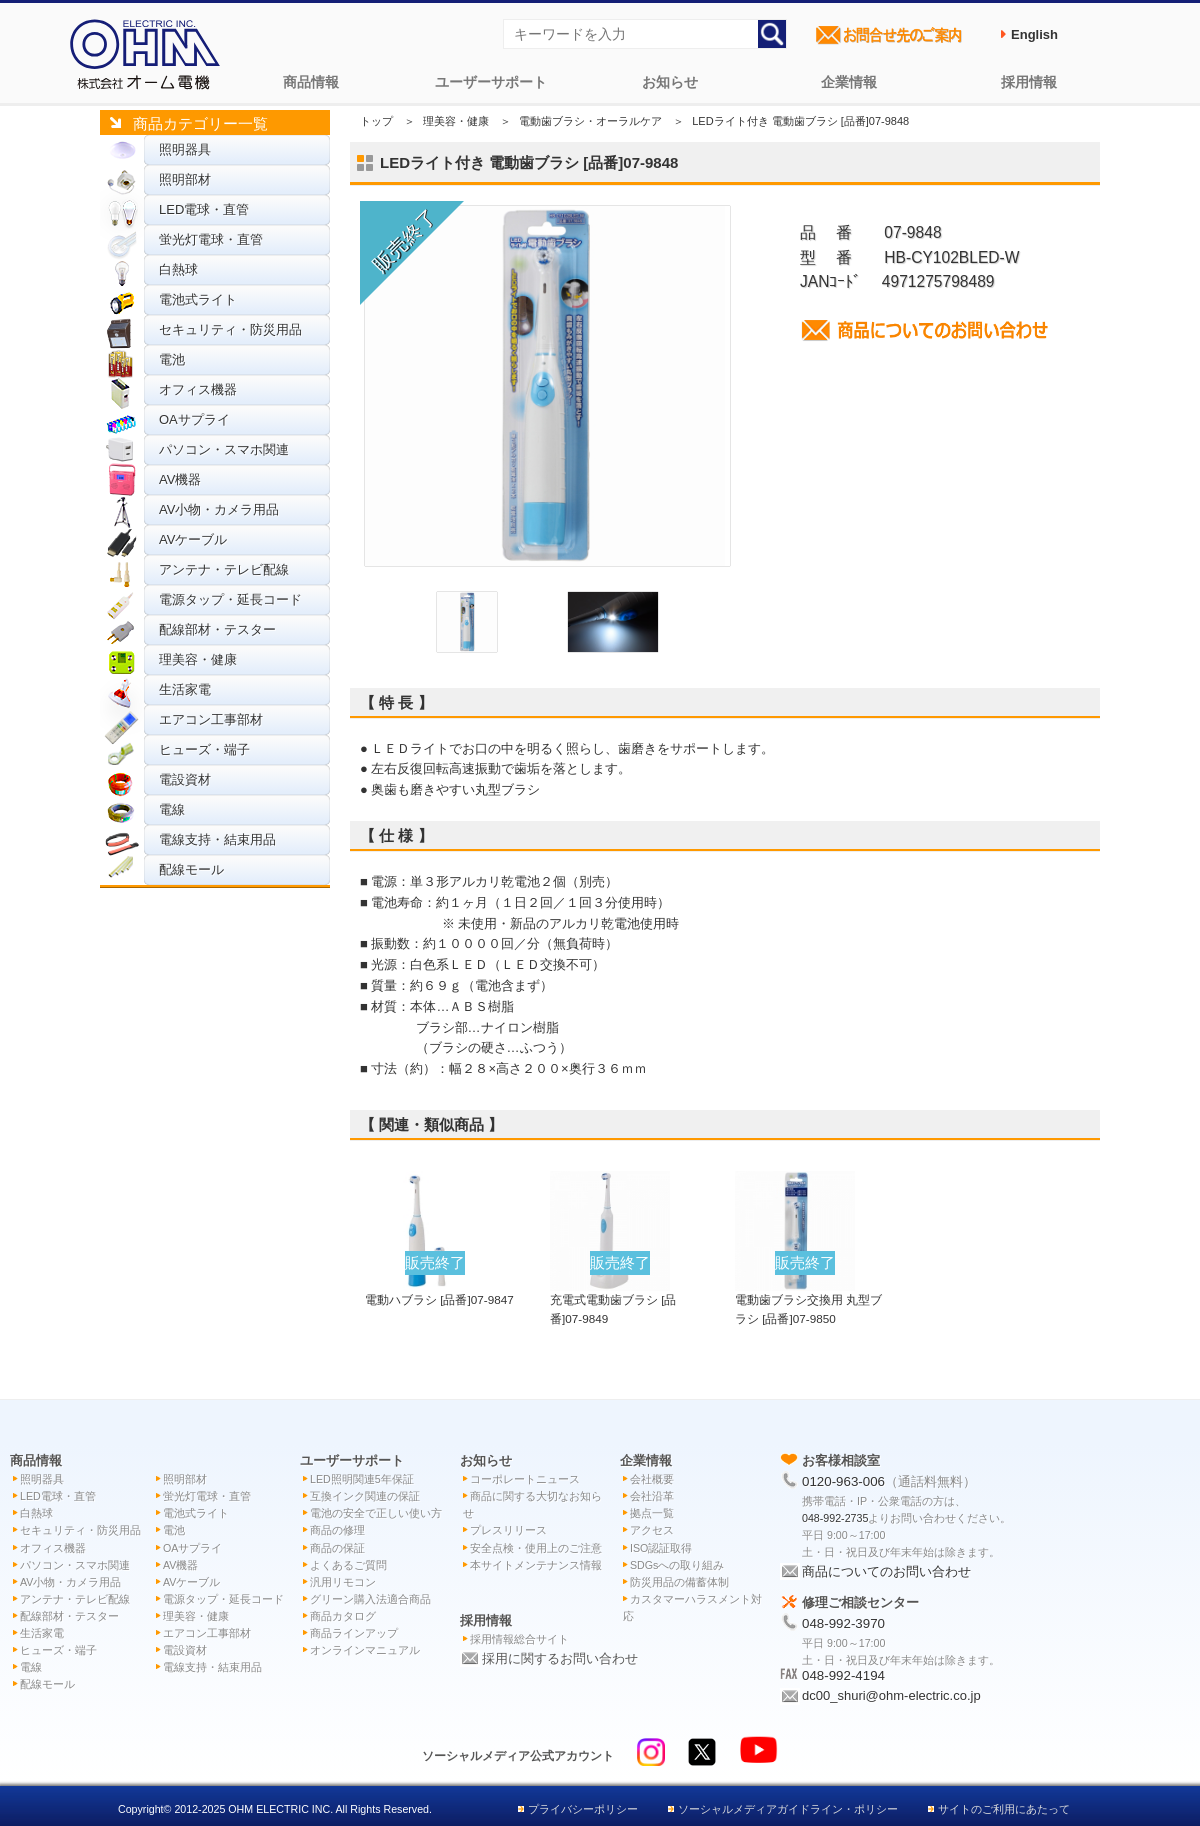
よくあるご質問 (348, 1565)
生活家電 (185, 689)
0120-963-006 (843, 1481)
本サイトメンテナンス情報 (536, 1565)
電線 (172, 809)
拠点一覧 (652, 1513)
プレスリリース (508, 1530)
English (1034, 34)
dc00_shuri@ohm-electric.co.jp (891, 1695)
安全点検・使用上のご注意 (536, 1548)
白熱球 (178, 269)
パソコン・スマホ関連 (224, 449)
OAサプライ (194, 419)
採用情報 (1029, 82)
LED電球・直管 (204, 209)
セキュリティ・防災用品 (230, 329)
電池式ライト (198, 299)
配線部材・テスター (217, 629)
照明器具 (185, 149)
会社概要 (652, 1479)
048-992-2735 (835, 1518)
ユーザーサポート (491, 82)
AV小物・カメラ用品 (219, 509)
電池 (172, 359)
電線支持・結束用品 (217, 839)
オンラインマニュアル (365, 1650)
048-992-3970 (843, 1623)
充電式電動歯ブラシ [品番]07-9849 (613, 1299)
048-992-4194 (843, 1675)
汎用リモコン (343, 1582)
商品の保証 (337, 1548)
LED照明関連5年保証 (362, 1479)
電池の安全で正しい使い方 (376, 1513)
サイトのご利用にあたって (1004, 1809)
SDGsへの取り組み (677, 1565)
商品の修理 (337, 1530)
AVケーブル (193, 539)
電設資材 (185, 779)
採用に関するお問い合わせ (560, 1658)
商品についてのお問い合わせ (886, 1571)
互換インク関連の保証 (365, 1496)
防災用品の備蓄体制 (679, 1582)
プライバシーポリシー (583, 1809)
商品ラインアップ (354, 1633)
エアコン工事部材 (211, 719)
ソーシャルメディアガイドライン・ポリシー (788, 1809)
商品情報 (311, 82)
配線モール (191, 869)
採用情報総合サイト (519, 1639)
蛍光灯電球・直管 (211, 239)
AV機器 (180, 479)
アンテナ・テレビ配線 (224, 569)
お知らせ (670, 82)
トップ (376, 121)
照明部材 (185, 179)
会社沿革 (652, 1496)
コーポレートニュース (525, 1479)
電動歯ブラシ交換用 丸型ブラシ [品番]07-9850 (808, 1299)
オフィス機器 (198, 389)
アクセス (652, 1530)
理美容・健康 (198, 659)
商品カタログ (343, 1616)
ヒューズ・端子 (204, 749)
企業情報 (849, 82)
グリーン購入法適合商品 (370, 1599)
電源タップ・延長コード (230, 599)
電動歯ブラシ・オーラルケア (590, 121)
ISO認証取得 (661, 1548)
